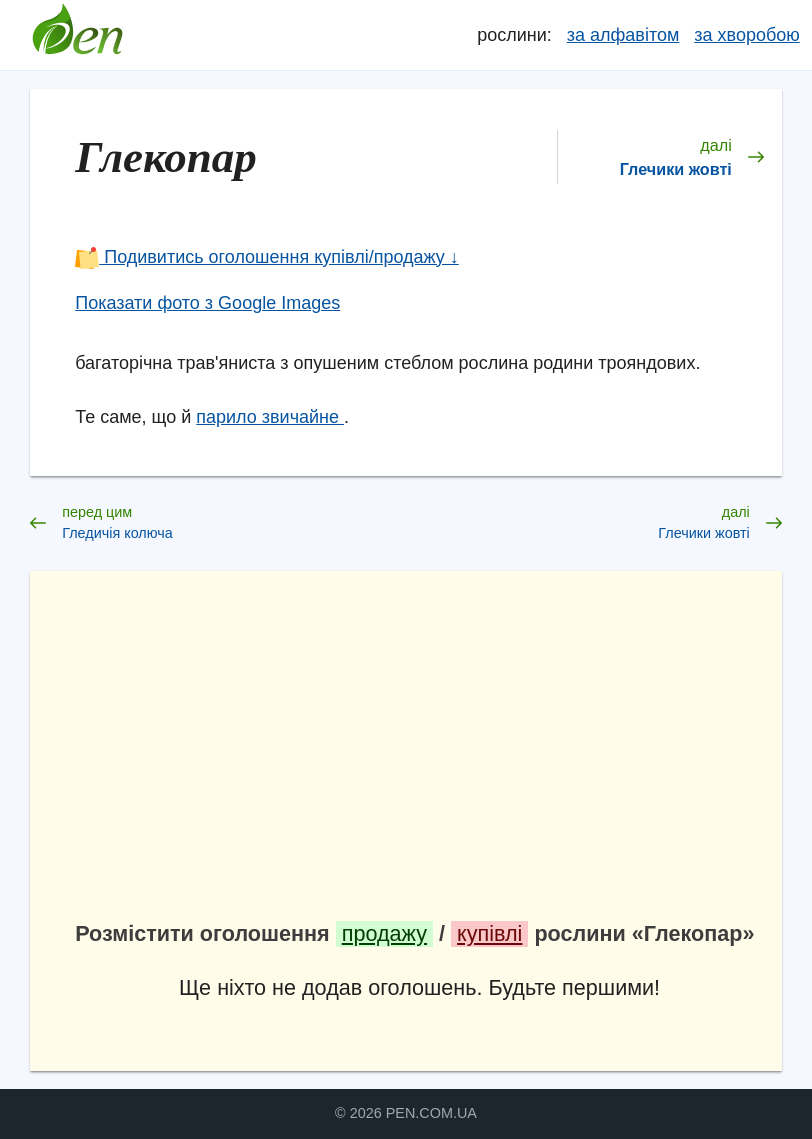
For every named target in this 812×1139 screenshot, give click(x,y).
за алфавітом (623, 35)
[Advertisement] (419, 756)
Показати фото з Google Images (207, 303)
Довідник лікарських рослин (77, 35)
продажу (384, 933)
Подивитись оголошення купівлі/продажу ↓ (267, 257)
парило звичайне (270, 417)
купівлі (489, 933)
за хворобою (746, 35)
